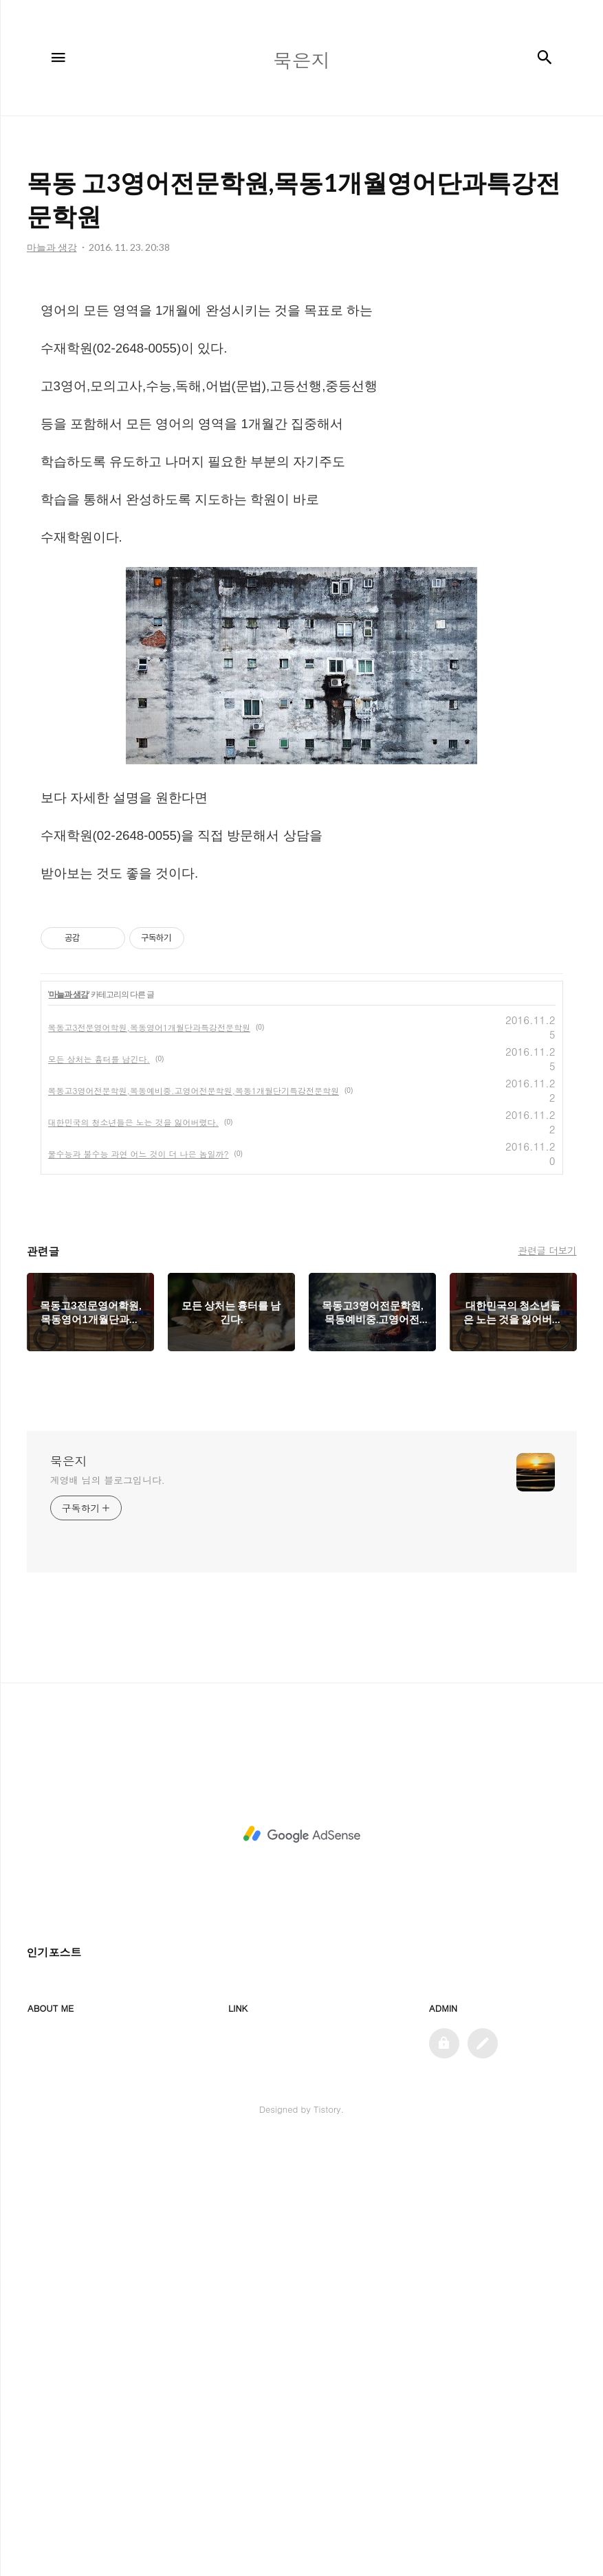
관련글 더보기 (547, 1683)
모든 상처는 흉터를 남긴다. (99, 1492)
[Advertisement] (302, 385)
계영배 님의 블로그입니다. (107, 1913)
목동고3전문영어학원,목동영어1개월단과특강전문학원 (149, 1460)
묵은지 (68, 1894)
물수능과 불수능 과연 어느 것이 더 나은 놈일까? (138, 1586)
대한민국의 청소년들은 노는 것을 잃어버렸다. (133, 1555)
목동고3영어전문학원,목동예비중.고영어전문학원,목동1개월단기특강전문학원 (194, 1523)
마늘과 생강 (68, 1427)
